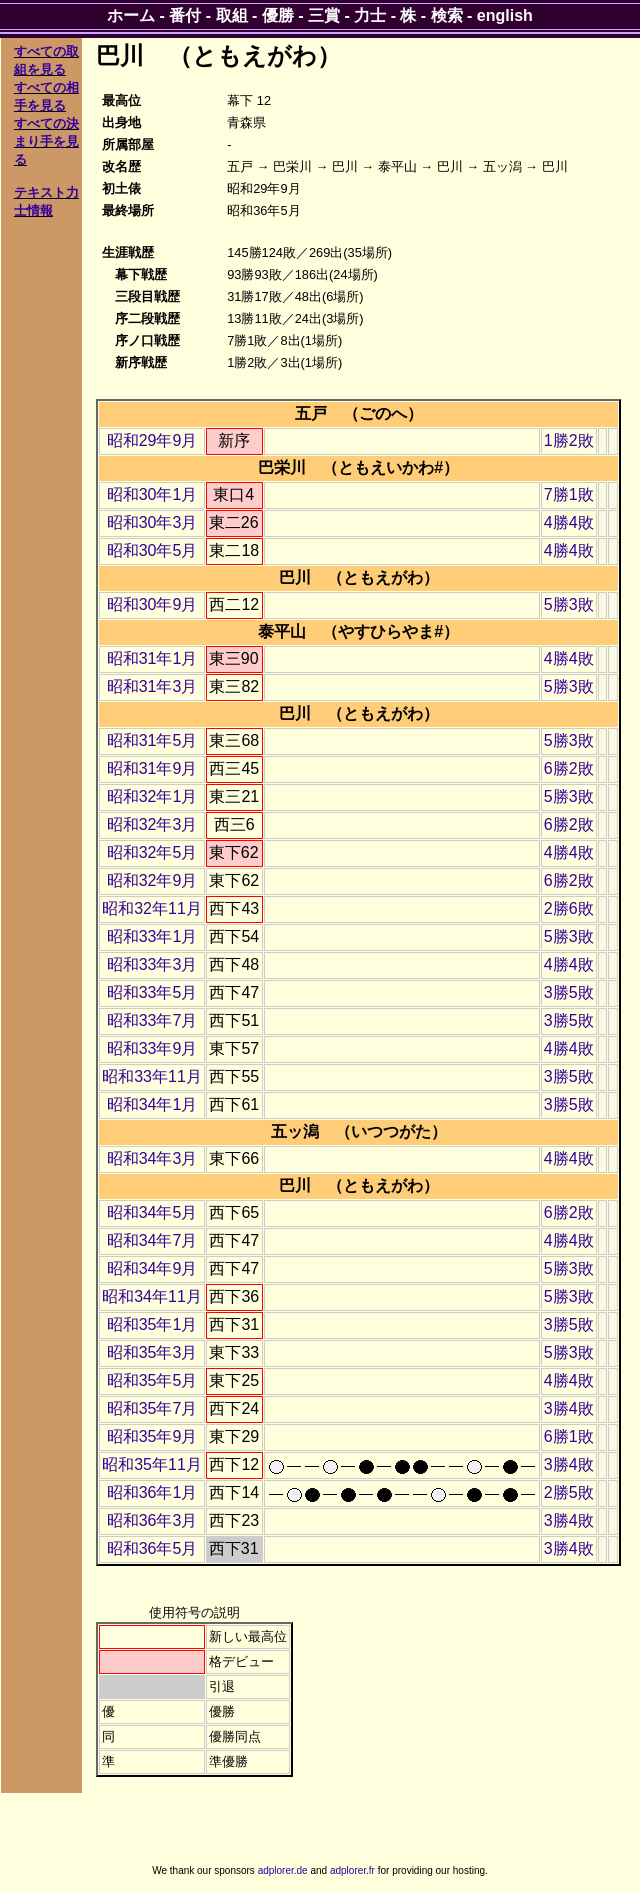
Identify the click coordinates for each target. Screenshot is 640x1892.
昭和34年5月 (152, 1212)
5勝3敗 (569, 604)
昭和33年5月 (152, 992)
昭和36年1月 (152, 1492)
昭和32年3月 (152, 824)
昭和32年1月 (152, 796)
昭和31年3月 (152, 686)
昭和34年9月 (152, 1268)
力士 (370, 15)
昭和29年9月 (152, 440)
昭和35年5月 (152, 1380)
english (505, 15)
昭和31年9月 (152, 768)
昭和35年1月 (152, 1324)
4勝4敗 (569, 522)
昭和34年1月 (152, 1104)
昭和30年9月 (152, 604)
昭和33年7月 (152, 1020)
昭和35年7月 (152, 1408)
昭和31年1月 (152, 658)
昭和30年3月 (152, 522)
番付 (185, 15)
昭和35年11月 (152, 1464)
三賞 (324, 15)
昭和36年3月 (152, 1520)
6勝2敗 (569, 768)
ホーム (131, 15)
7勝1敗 (569, 494)
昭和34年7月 (152, 1240)
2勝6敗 (569, 908)
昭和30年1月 (152, 494)
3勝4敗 (569, 1408)
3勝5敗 (569, 992)
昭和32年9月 (152, 880)
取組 (232, 15)
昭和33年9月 (152, 1048)
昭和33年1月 (152, 936)
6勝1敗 (569, 1436)
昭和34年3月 (152, 1158)
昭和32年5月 (152, 852)
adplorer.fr (352, 1870)
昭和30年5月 (152, 550)
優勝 (278, 15)
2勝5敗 (569, 1492)
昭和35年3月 (152, 1352)
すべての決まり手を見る (46, 141)
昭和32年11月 (152, 908)
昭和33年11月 (152, 1076)
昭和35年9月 (152, 1436)
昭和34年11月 (152, 1296)
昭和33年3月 (152, 964)
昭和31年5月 (152, 740)
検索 (447, 15)
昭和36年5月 (152, 1548)
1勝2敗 (569, 440)
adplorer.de (283, 1870)
